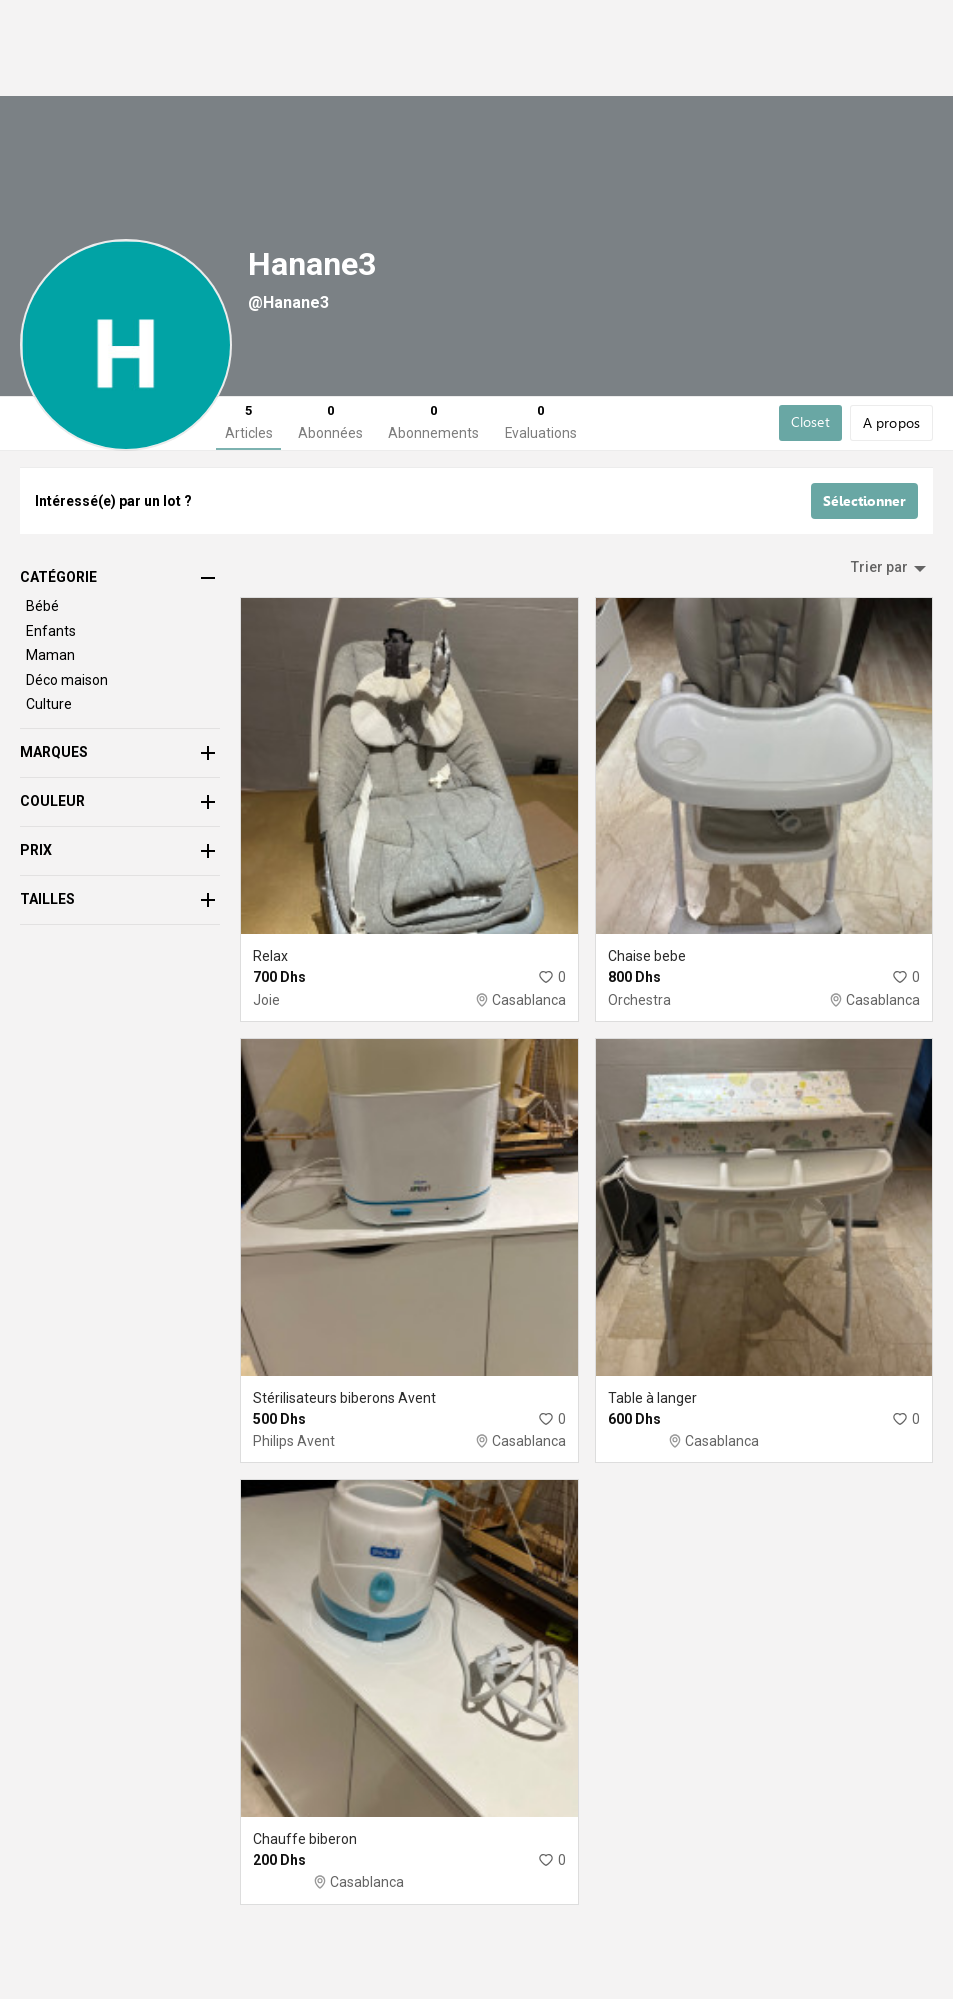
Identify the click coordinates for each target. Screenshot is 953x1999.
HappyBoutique (819, 34)
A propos (461, 94)
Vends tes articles (702, 34)
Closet (810, 443)
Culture (262, 94)
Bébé (34, 94)
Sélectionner (864, 523)
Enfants (102, 94)
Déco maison (67, 701)
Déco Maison (357, 94)
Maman (182, 94)
